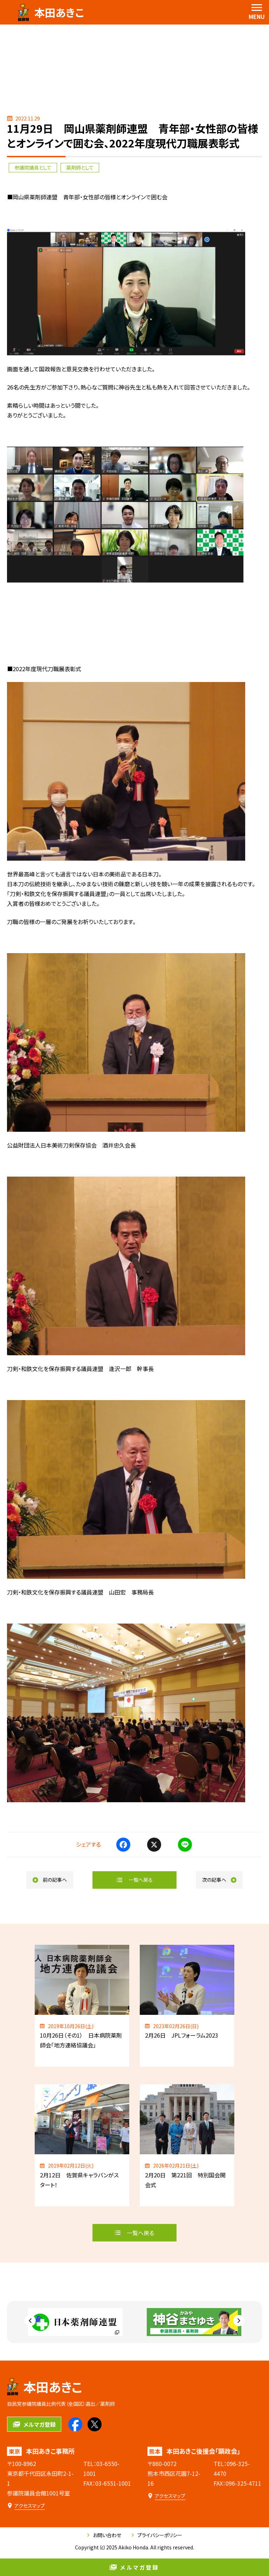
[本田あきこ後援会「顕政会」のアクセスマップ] (166, 2496)
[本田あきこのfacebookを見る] (75, 2424)
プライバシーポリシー (157, 2535)
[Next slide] (238, 2320)
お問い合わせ (104, 2535)
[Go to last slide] (30, 2320)
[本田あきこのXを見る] (95, 2424)
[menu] (256, 12)
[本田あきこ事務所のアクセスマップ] (26, 2505)
